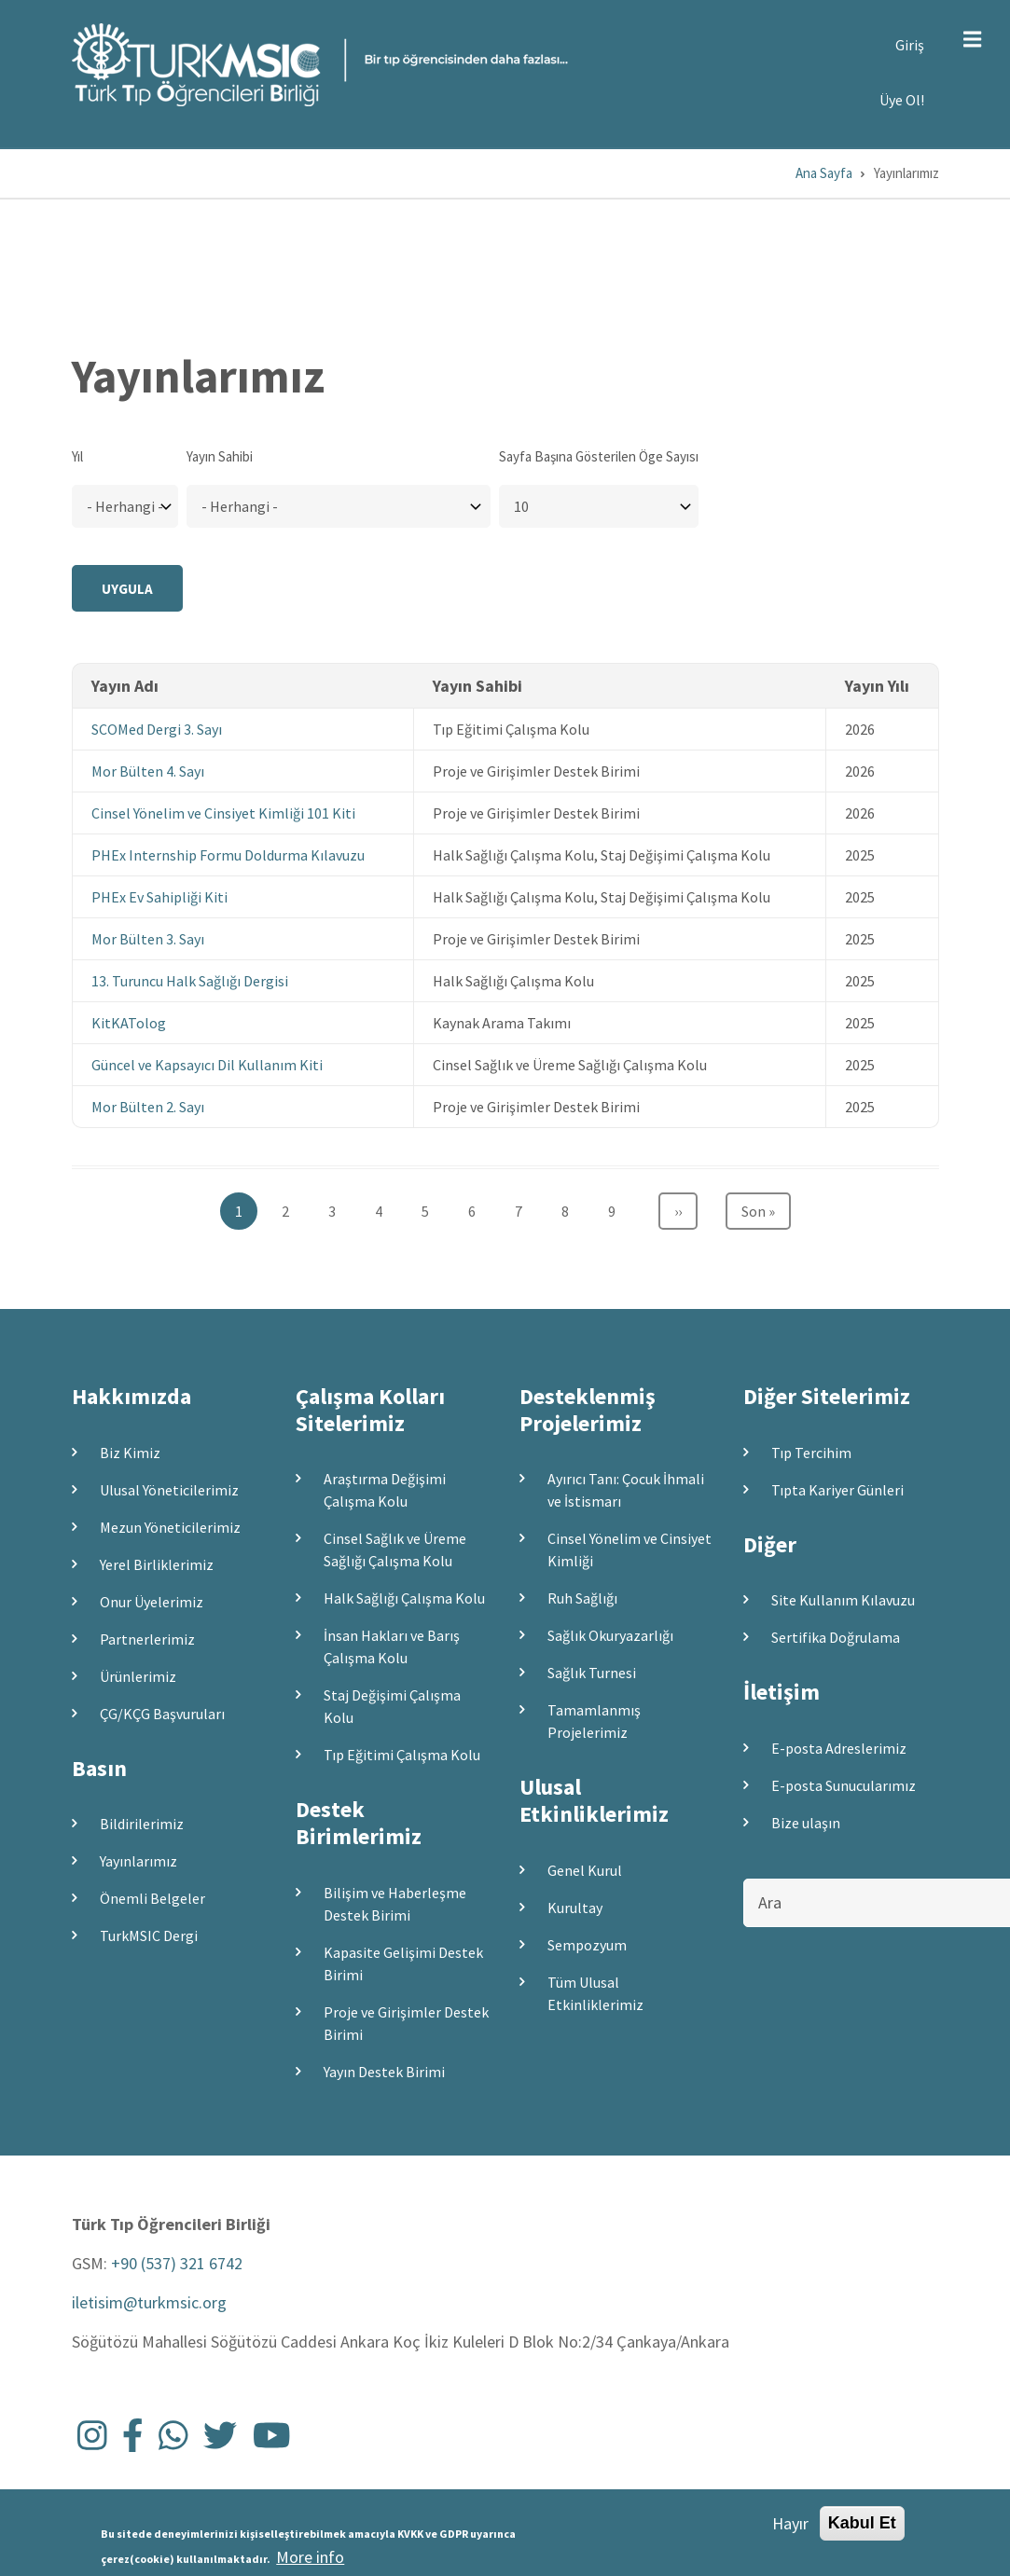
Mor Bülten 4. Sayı (147, 771)
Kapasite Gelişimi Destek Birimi (403, 1963)
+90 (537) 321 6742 (176, 2263)
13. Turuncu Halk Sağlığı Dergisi (189, 980)
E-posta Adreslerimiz (838, 1748)
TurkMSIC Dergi (149, 1935)
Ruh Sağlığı (582, 1598)
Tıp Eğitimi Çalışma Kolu (402, 1754)
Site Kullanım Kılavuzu (843, 1600)
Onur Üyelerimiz (151, 1601)
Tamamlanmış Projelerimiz (594, 1721)
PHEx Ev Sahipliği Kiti (159, 897)
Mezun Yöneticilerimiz (170, 1527)
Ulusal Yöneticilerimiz (169, 1490)
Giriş (909, 44)
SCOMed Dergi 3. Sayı (156, 729)
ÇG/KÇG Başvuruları (162, 1713)
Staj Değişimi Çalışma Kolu (392, 1706)
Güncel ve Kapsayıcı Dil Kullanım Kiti (207, 1064)
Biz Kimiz (130, 1452)
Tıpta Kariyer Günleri (837, 1490)
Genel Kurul (584, 1870)
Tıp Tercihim (811, 1452)
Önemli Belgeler (152, 1898)
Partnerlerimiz (147, 1639)
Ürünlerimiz (138, 1676)
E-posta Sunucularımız (843, 1785)
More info (310, 2558)
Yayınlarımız (138, 1861)
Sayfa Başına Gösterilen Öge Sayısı (599, 456)
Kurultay (574, 1907)
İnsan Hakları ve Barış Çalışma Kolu (392, 1646)
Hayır (790, 2523)
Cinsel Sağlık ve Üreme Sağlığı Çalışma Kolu (395, 1549)
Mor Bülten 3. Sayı (147, 939)
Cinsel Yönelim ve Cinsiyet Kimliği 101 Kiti (223, 813)
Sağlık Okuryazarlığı (610, 1635)
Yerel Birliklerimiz (157, 1564)
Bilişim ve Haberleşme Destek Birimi (395, 1903)
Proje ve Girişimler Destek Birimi (406, 2023)
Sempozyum (587, 1944)
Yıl (77, 456)
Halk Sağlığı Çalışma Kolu (404, 1598)
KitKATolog (128, 1022)
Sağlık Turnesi (591, 1672)
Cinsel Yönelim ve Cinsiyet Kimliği (629, 1549)
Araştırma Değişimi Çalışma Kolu (385, 1489)
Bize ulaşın (805, 1822)
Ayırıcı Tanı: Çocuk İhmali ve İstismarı (625, 1489)
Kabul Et (862, 2523)
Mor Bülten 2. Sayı (147, 1106)
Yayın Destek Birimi (384, 2071)
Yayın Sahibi (220, 456)
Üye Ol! (901, 99)
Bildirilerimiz (142, 1823)
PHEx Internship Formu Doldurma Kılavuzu (228, 855)
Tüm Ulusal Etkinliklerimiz (595, 1993)
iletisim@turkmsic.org (149, 2302)
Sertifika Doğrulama (835, 1637)
